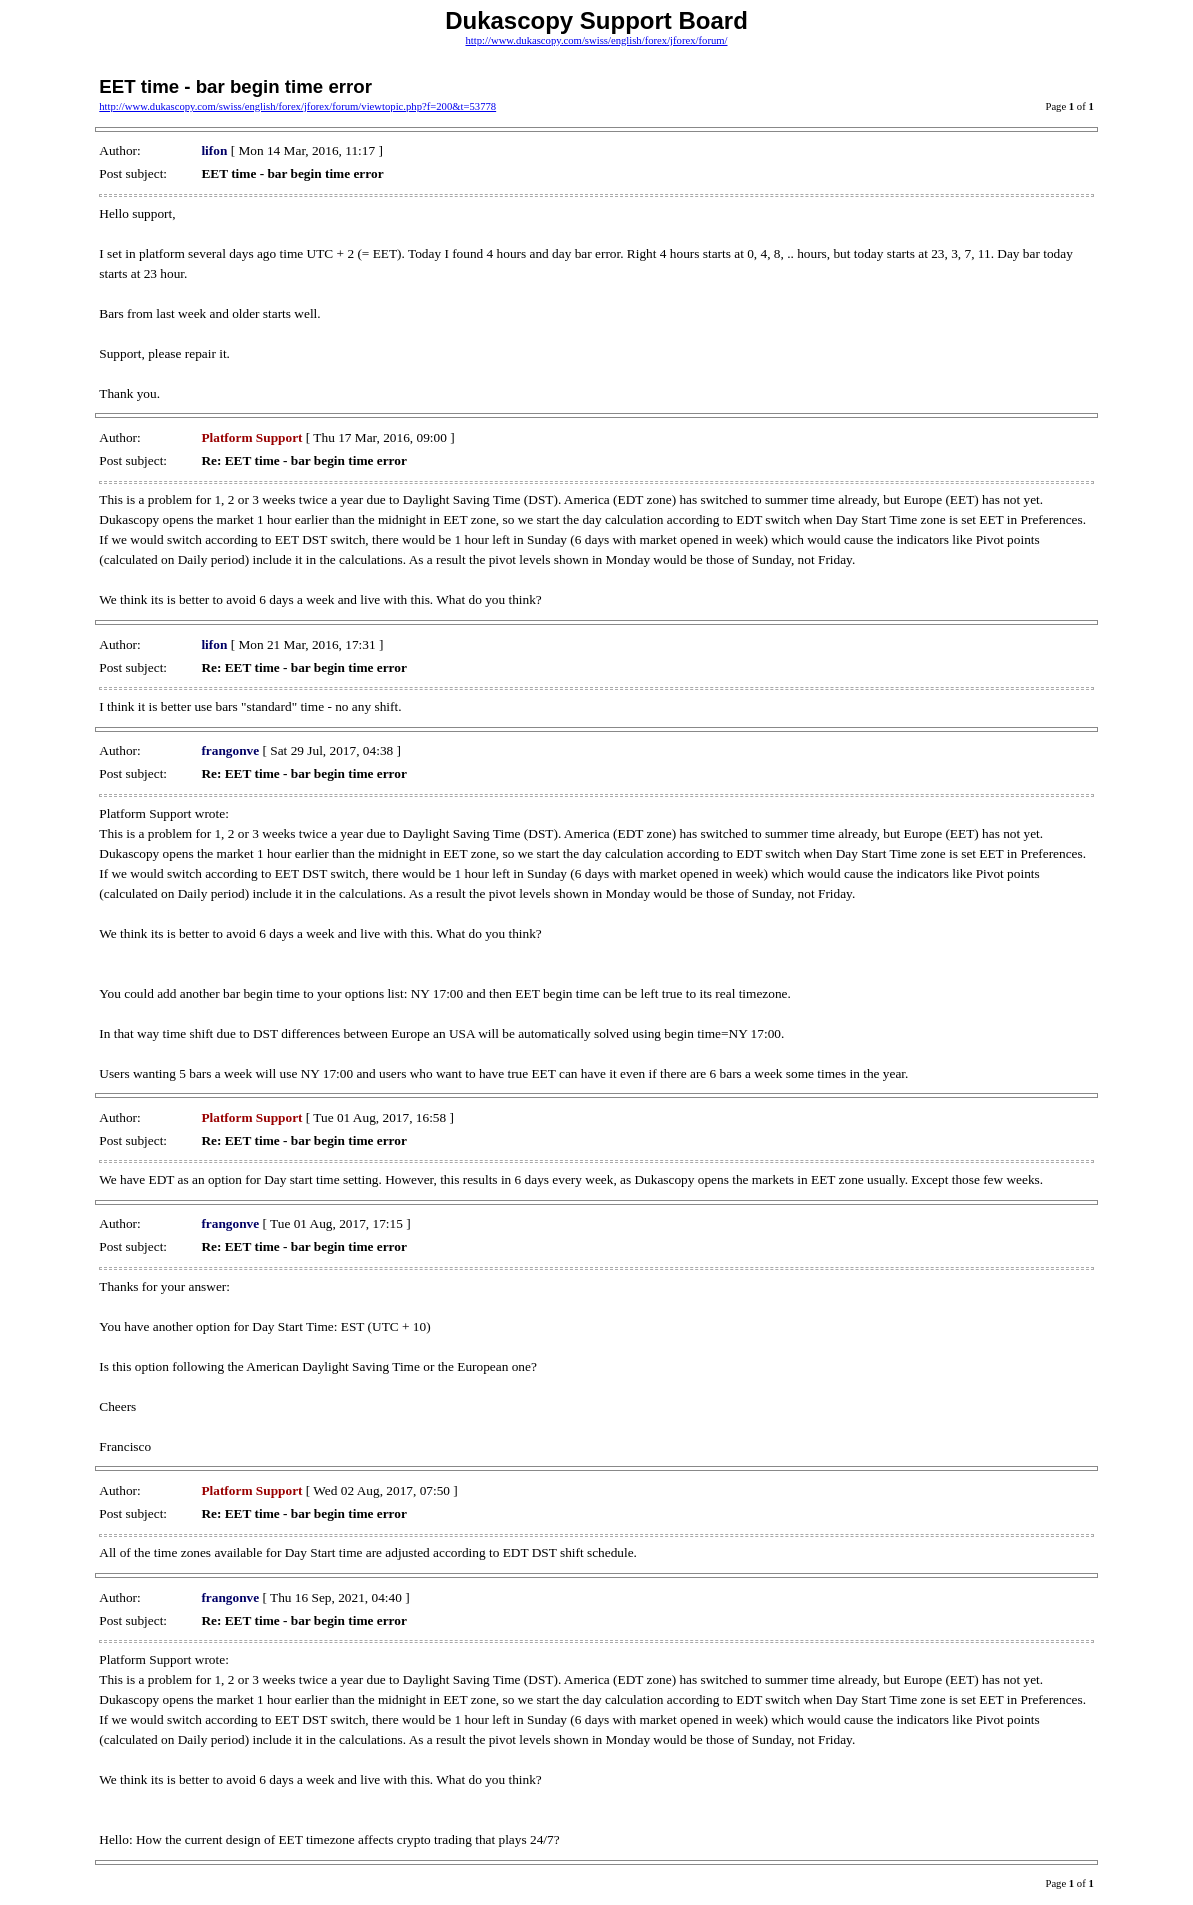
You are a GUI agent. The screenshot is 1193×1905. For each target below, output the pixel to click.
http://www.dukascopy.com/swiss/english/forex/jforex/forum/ (596, 40)
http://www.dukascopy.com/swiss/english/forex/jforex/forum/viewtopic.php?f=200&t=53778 (297, 106)
